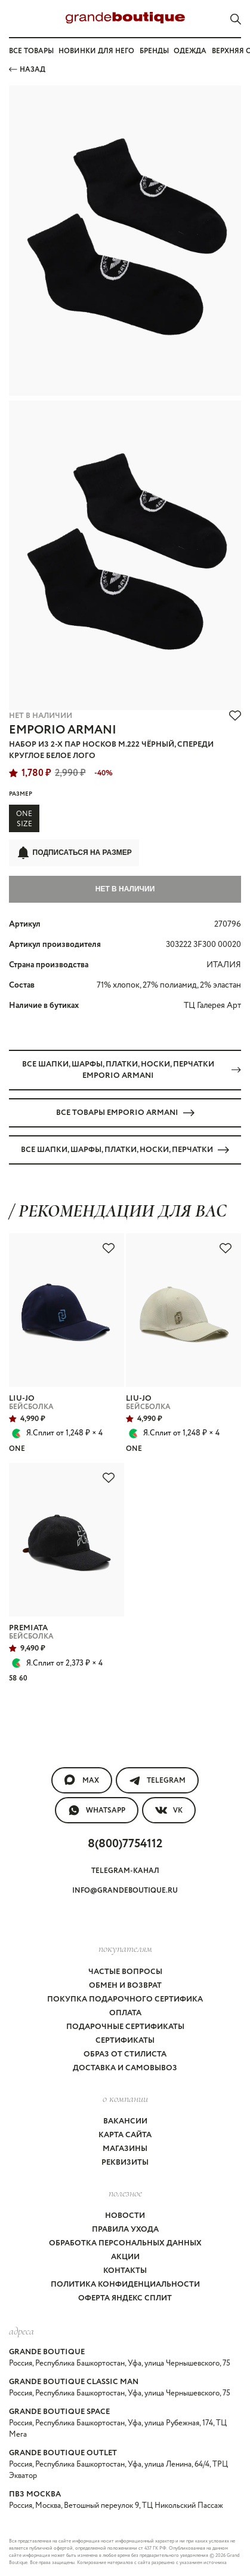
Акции (125, 2257)
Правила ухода (125, 2229)
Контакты (125, 2270)
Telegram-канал (125, 1871)
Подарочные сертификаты (125, 2027)
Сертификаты (125, 2040)
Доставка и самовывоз (125, 2068)
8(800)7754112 (125, 1844)
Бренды (154, 51)
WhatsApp (96, 1810)
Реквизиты (125, 2162)
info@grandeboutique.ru (125, 1891)
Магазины (125, 2149)
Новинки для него (96, 51)
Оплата (125, 2013)
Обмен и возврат (125, 1985)
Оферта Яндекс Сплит (125, 2298)
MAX (81, 1780)
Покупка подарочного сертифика (125, 1999)
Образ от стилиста (125, 2054)
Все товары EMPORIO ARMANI (125, 1113)
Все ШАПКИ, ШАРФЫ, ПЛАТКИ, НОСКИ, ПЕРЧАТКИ (125, 1150)
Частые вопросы (125, 1972)
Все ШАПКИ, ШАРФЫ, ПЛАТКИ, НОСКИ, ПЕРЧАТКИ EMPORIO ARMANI (131, 1070)
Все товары (31, 51)
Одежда (190, 51)
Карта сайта (125, 2135)
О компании (125, 2098)
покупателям (125, 1948)
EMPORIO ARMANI (62, 730)
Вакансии (125, 2121)
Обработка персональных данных (125, 2243)
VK (169, 1810)
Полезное (125, 2193)
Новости (125, 2215)
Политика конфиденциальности (125, 2284)
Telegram (157, 1780)
